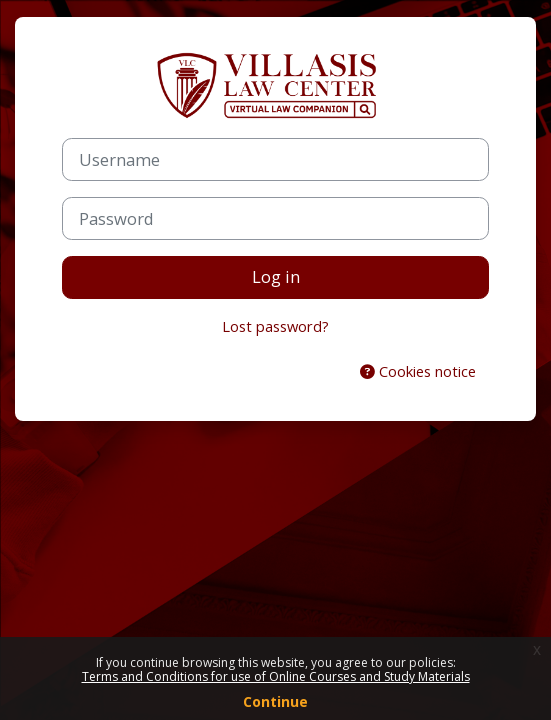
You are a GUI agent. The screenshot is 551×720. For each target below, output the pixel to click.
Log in (276, 276)
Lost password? (275, 326)
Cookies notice (418, 371)
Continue (275, 701)
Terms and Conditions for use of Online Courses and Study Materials (276, 676)
